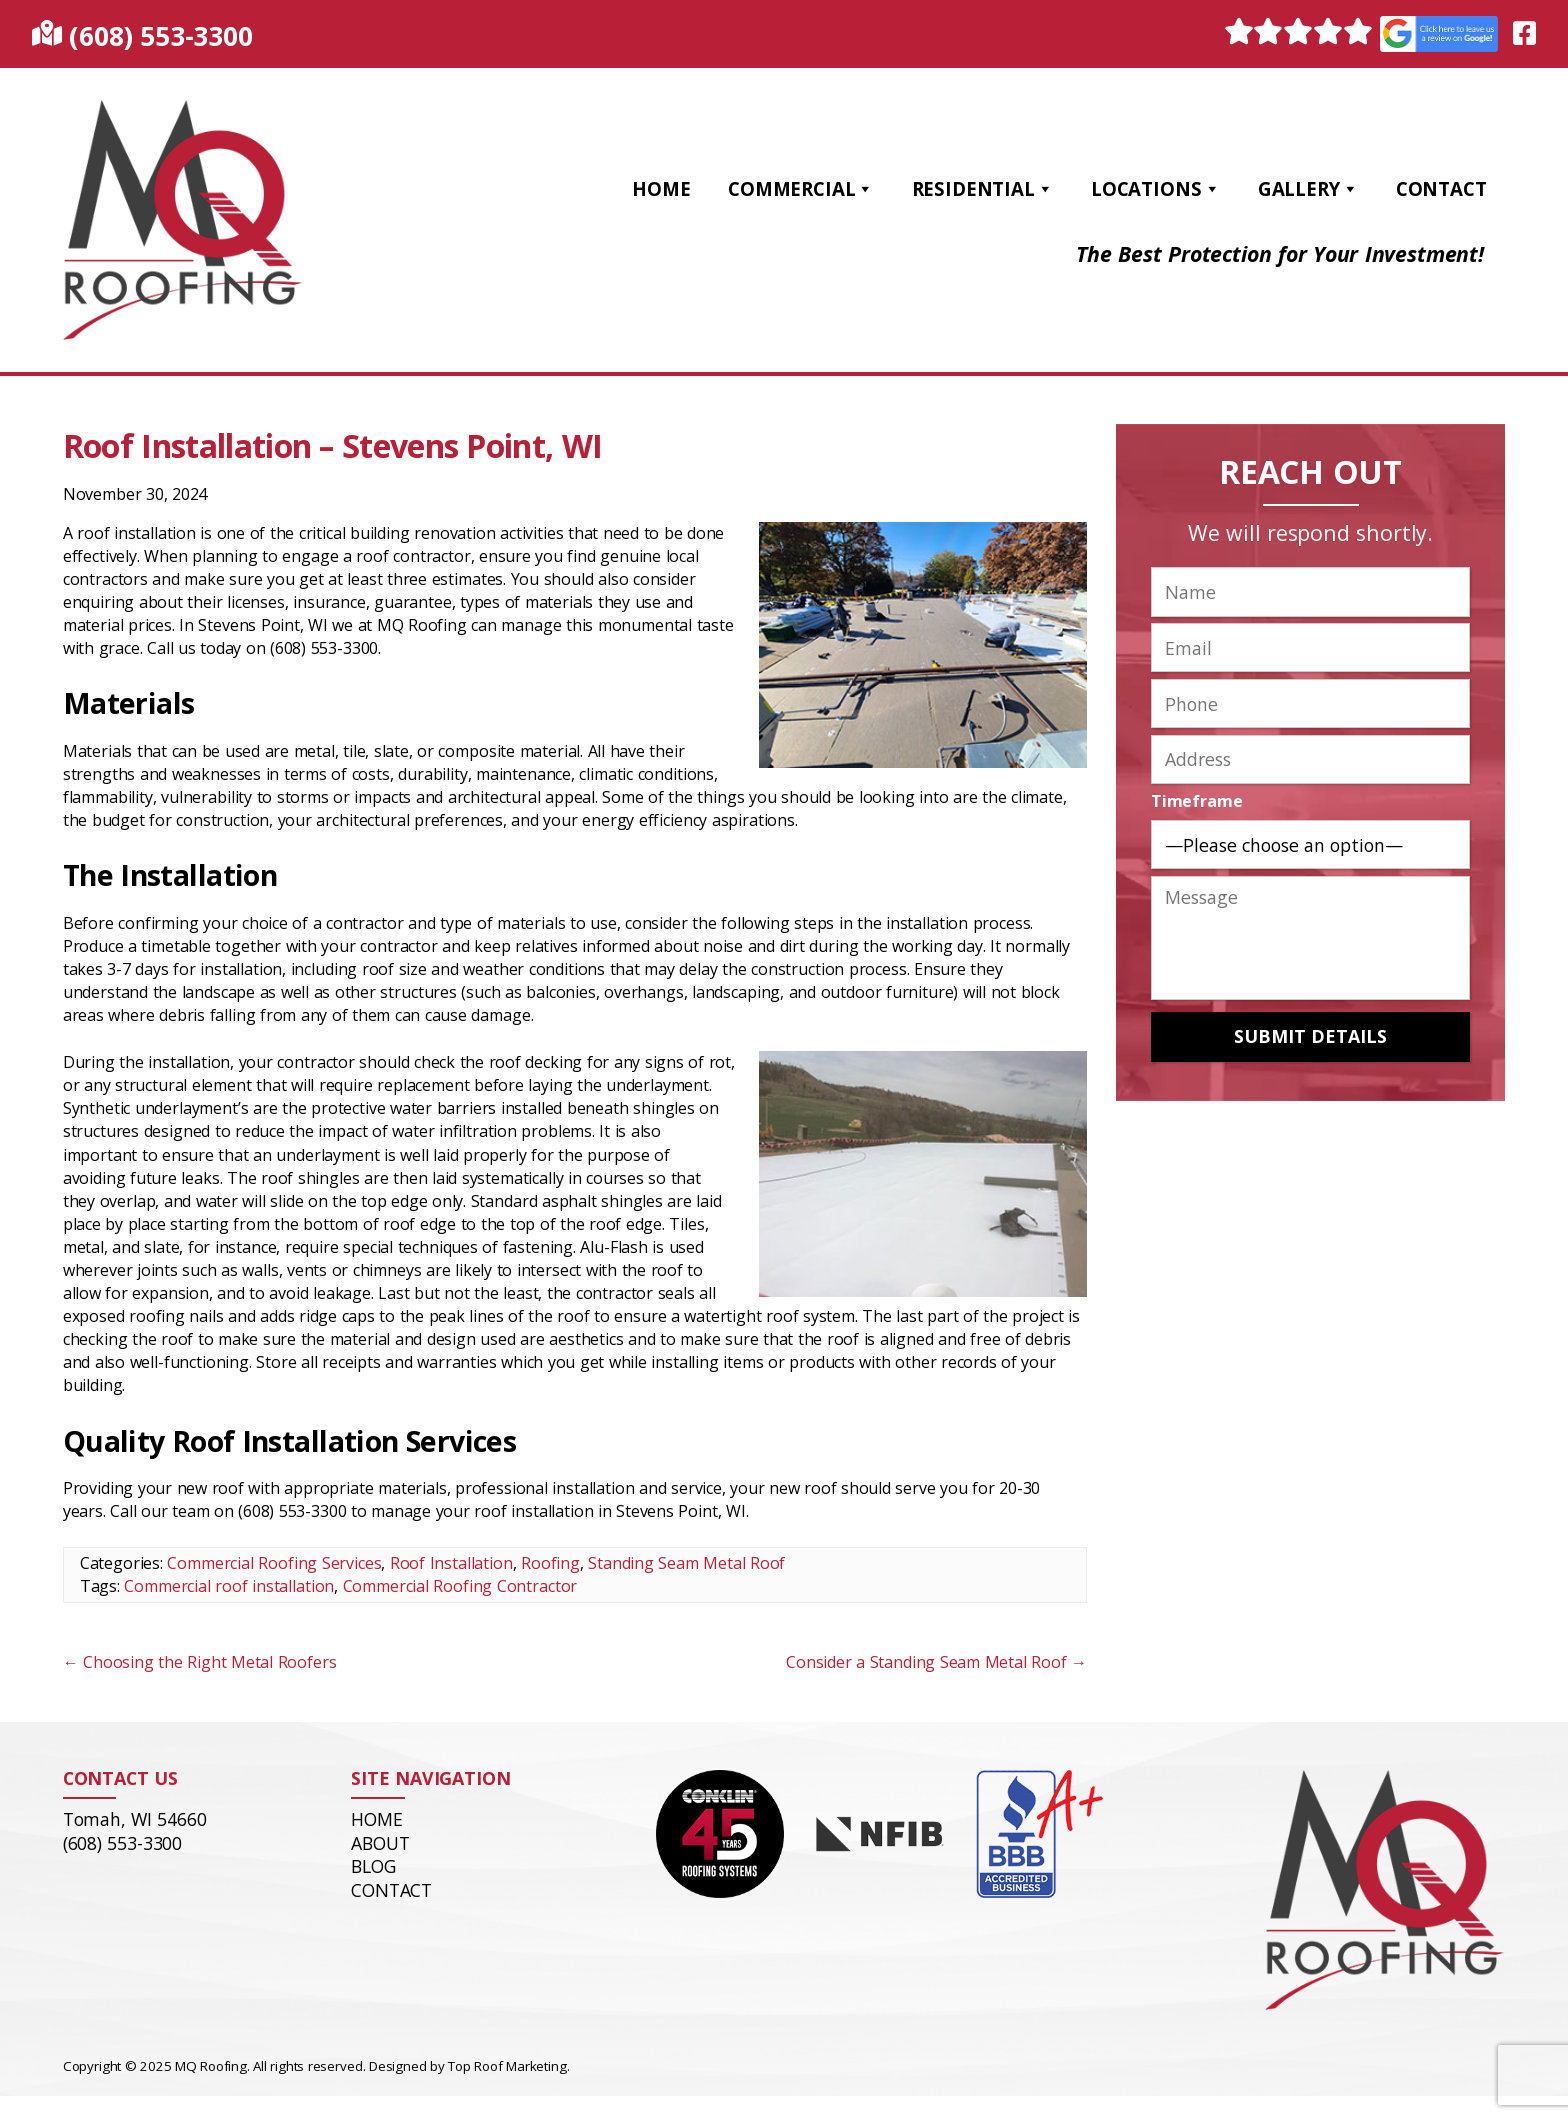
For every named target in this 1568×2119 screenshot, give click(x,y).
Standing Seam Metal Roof (686, 1563)
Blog (373, 1866)
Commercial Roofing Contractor (460, 1586)
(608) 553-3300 (160, 35)
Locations (1155, 188)
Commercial (801, 188)
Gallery (1308, 188)
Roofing (550, 1563)
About (380, 1843)
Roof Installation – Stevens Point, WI (333, 445)
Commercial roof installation (229, 1586)
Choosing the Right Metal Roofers (200, 1662)
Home (661, 188)
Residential (983, 188)
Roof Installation (451, 1563)
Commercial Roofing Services (274, 1563)
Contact (1441, 188)
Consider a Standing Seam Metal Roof (936, 1662)
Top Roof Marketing (507, 2066)
